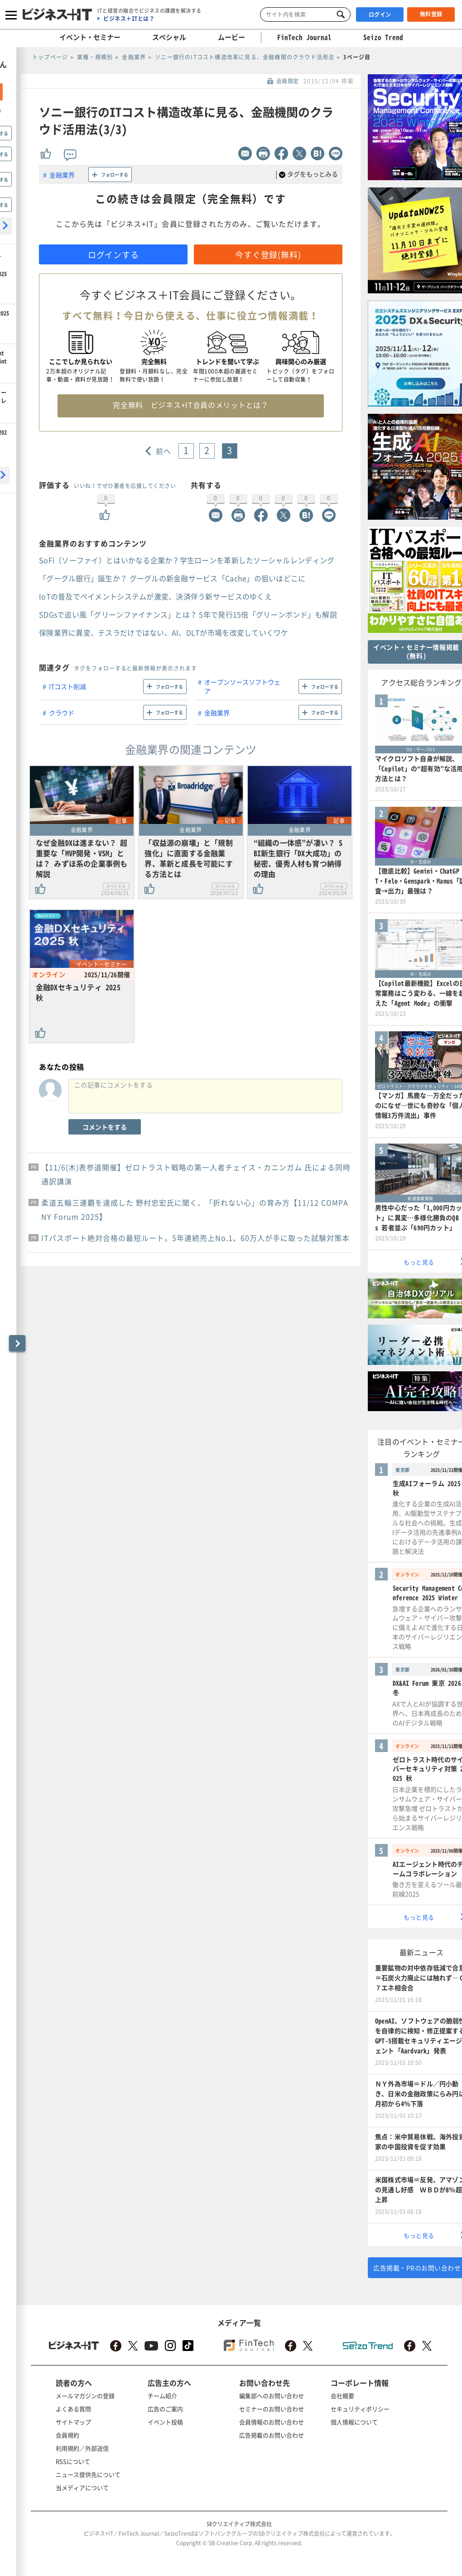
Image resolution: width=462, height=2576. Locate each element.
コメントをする (104, 1126)
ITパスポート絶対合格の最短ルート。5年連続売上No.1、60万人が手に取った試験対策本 (195, 1237)
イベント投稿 (165, 2422)
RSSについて (73, 2461)
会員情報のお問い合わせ (271, 2422)
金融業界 (62, 174)
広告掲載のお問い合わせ (271, 2435)
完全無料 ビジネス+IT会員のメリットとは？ (190, 404)
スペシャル (169, 37)
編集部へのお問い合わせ (271, 2395)
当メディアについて (82, 2487)
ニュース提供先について (88, 2474)
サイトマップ (73, 2422)
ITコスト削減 (67, 686)
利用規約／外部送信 (82, 2448)
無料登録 (431, 14)
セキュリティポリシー (360, 2408)
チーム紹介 (162, 2395)
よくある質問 (73, 2408)
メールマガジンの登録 (85, 2395)
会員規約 (67, 2435)
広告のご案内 (165, 2408)
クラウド (61, 712)
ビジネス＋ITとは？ (128, 18)
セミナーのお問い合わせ (271, 2408)
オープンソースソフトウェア (242, 686)
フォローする (114, 174)
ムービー (231, 37)
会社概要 (342, 2395)
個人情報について (354, 2422)
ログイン (380, 14)
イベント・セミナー (89, 37)
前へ (164, 450)
